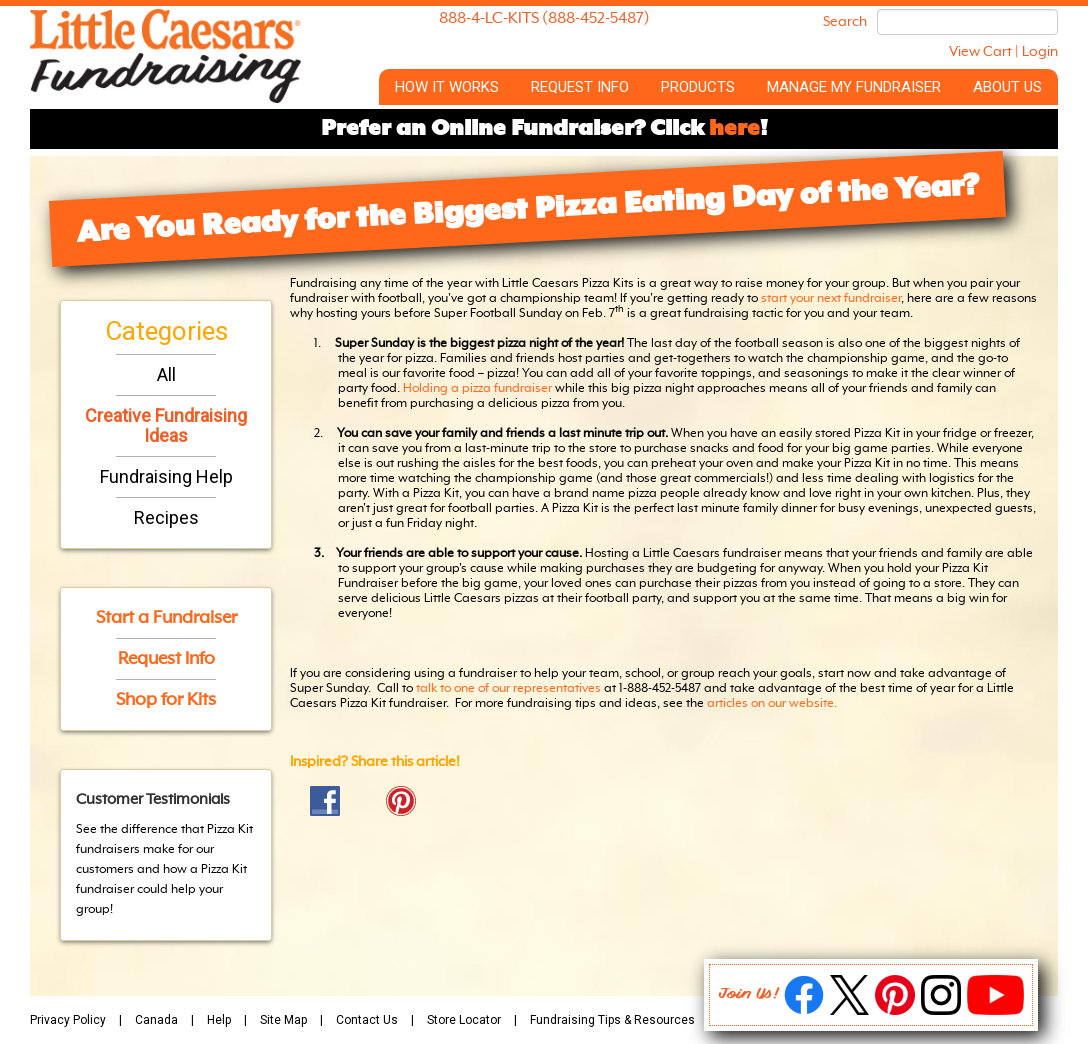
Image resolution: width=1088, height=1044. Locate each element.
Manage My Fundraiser (854, 87)
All (166, 374)
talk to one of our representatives (508, 689)
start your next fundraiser (831, 299)
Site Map (283, 1020)
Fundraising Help (166, 476)
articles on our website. (773, 704)
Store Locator (464, 1020)
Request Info (580, 87)
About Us (1007, 87)
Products (698, 87)
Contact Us (367, 1020)
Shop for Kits (166, 700)
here (734, 129)
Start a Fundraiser (166, 618)
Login (1040, 52)
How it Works (447, 87)
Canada (156, 1020)
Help (219, 1020)
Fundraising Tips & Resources (612, 1020)
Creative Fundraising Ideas (166, 425)
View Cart (980, 52)
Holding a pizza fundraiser (477, 389)
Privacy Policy (68, 1020)
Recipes (166, 517)
